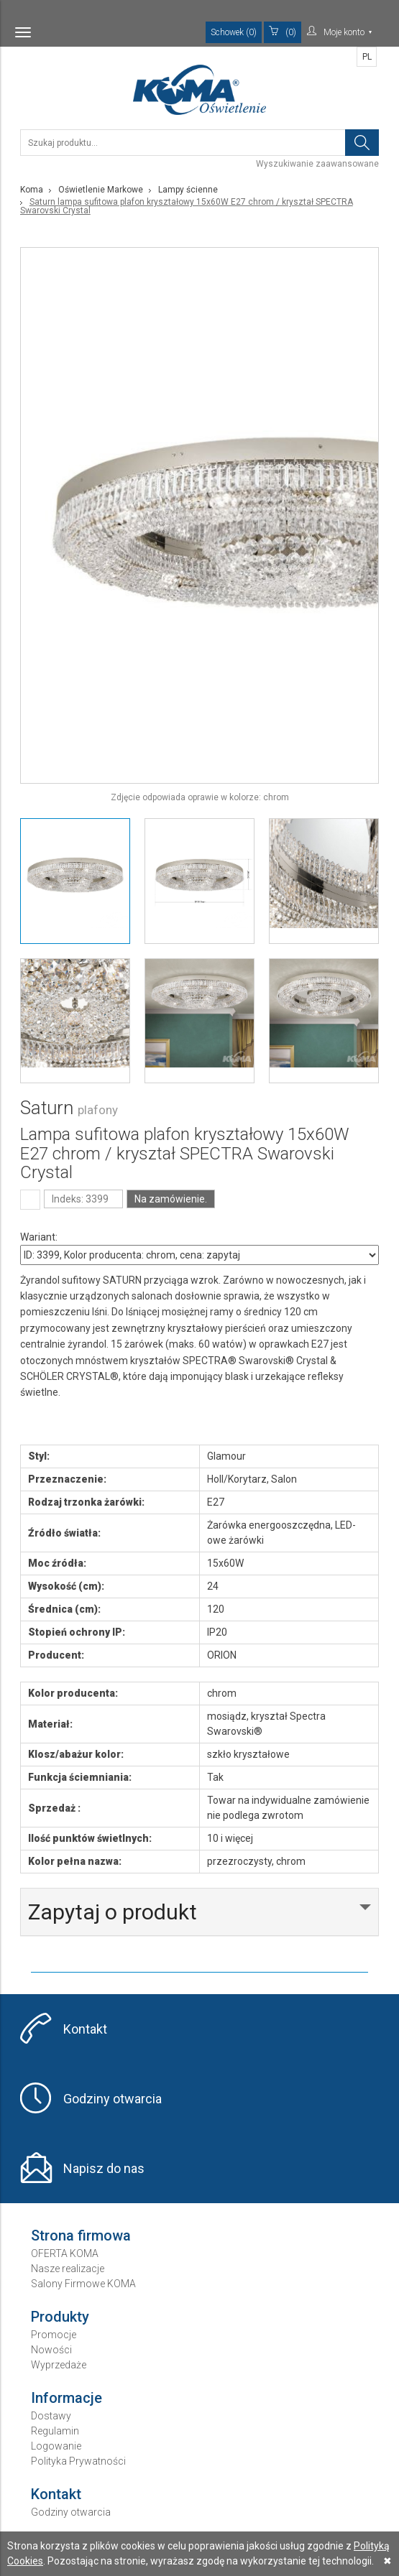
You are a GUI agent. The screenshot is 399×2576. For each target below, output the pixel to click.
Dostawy (51, 2416)
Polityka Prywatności (78, 2461)
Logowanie (56, 2446)
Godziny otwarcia (112, 2098)
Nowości (51, 2349)
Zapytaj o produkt (112, 1911)
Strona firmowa (81, 2235)
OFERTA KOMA (64, 2253)
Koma (31, 190)
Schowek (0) (234, 32)
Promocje (53, 2334)
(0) (282, 31)
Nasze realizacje (67, 2268)
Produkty (60, 2316)
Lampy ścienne (188, 190)
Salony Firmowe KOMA (83, 2283)
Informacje (66, 2397)
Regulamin (55, 2431)
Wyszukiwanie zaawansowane (317, 164)
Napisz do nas (104, 2168)
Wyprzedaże (58, 2365)
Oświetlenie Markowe (100, 190)
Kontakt (85, 2029)
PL (367, 57)
